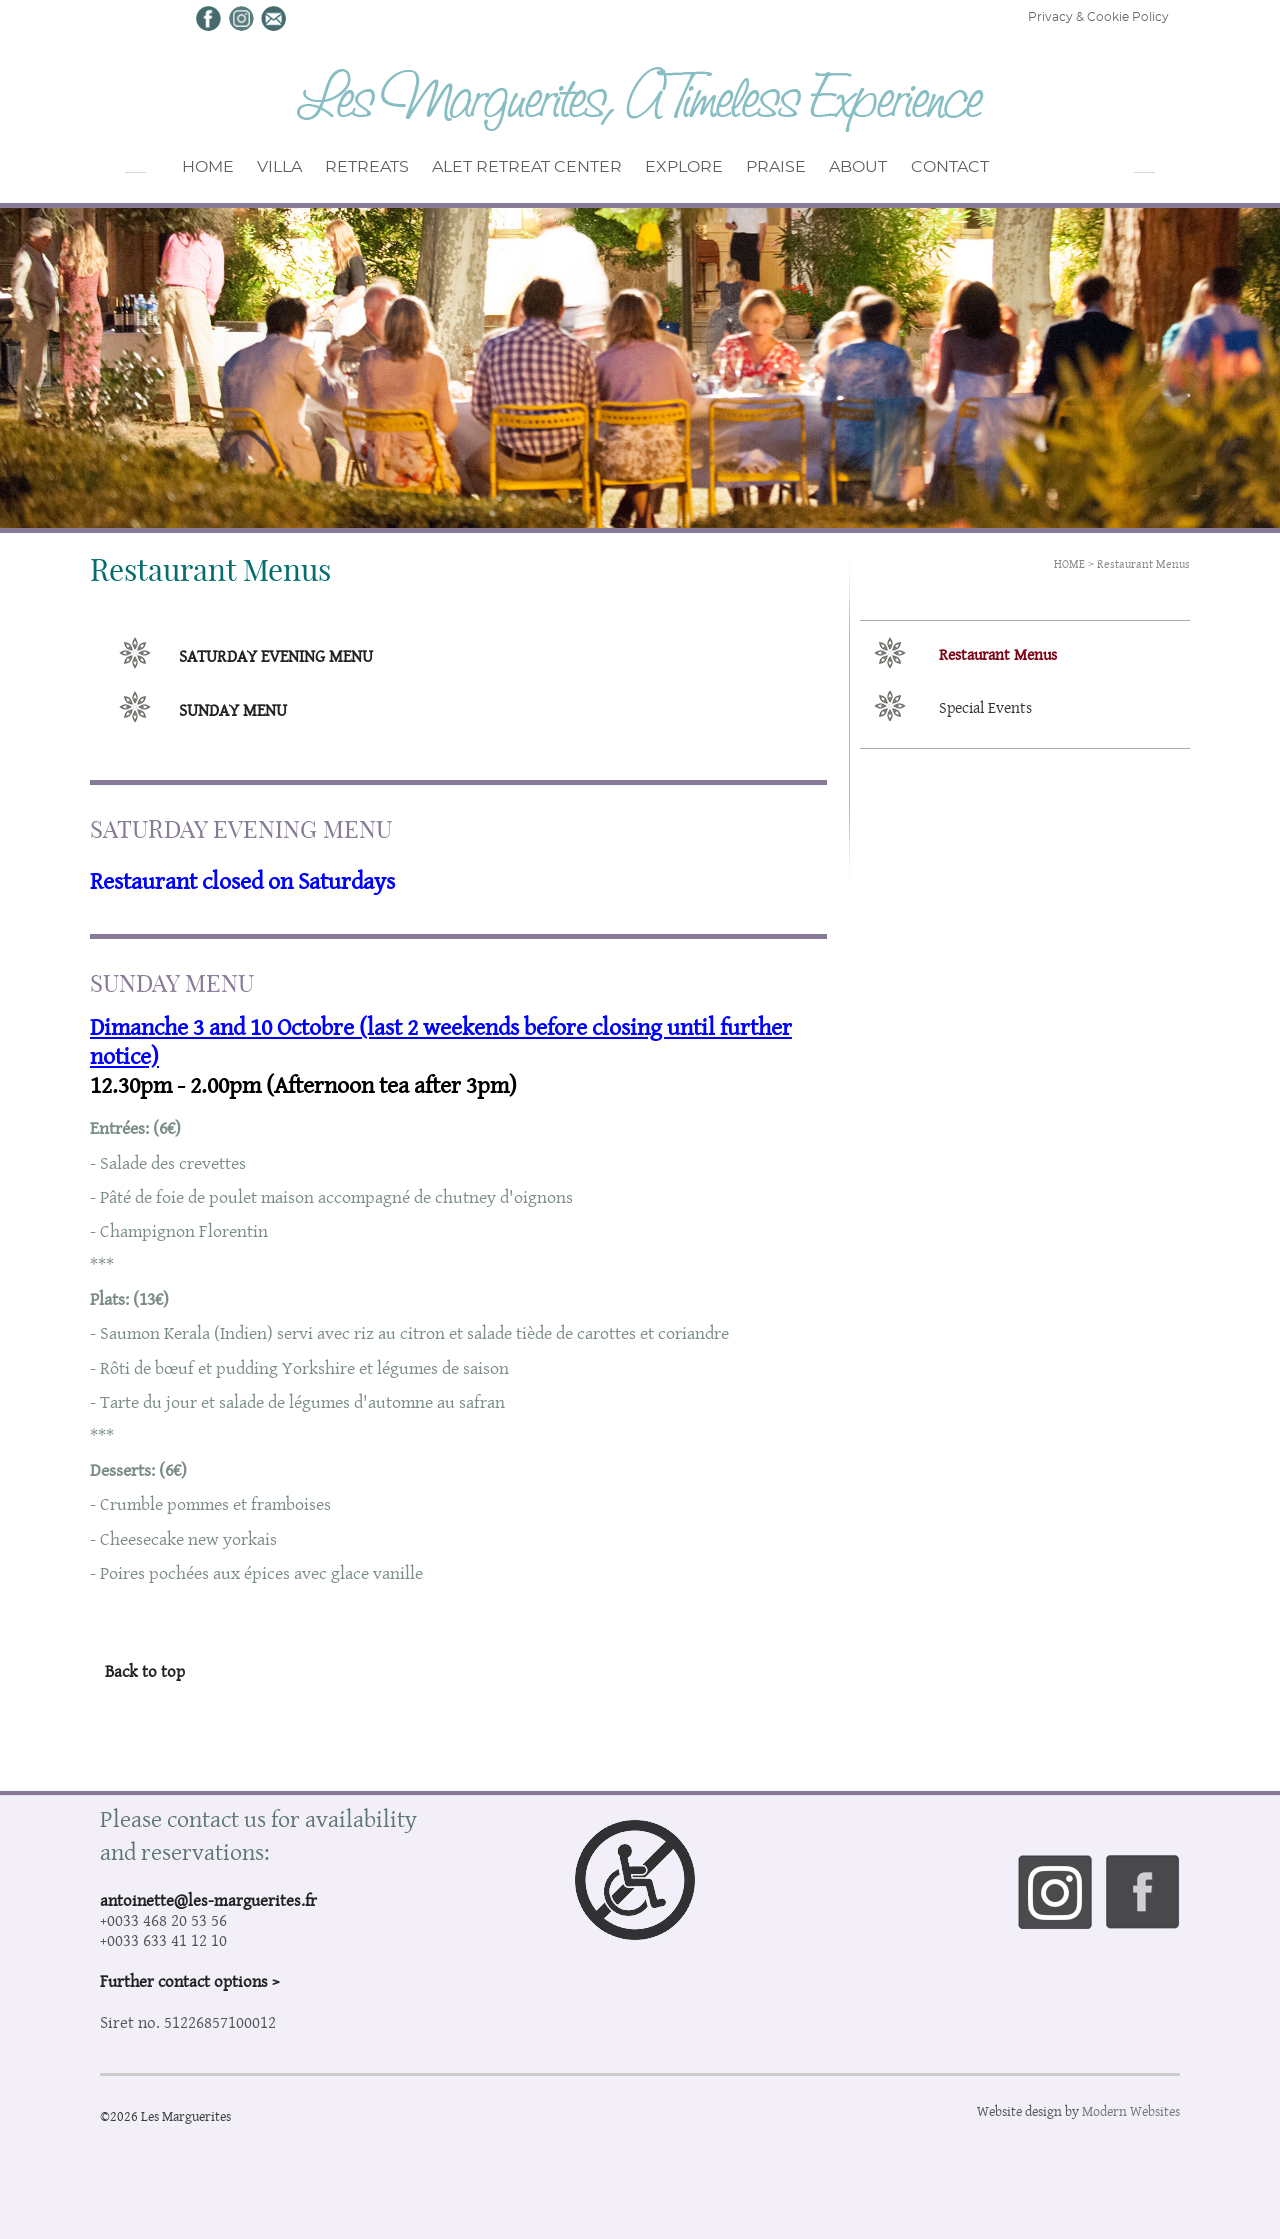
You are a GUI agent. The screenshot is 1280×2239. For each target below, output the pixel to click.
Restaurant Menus (1143, 563)
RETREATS (393, 172)
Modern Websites (1131, 2111)
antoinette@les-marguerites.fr (208, 1900)
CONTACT (1024, 172)
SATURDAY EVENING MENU (276, 656)
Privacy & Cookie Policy (1098, 17)
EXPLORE (717, 172)
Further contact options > (189, 1981)
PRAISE (822, 172)
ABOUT (919, 172)
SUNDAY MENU (233, 710)
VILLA (292, 172)
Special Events (985, 707)
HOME (204, 172)
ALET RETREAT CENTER (557, 172)
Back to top (145, 1671)
